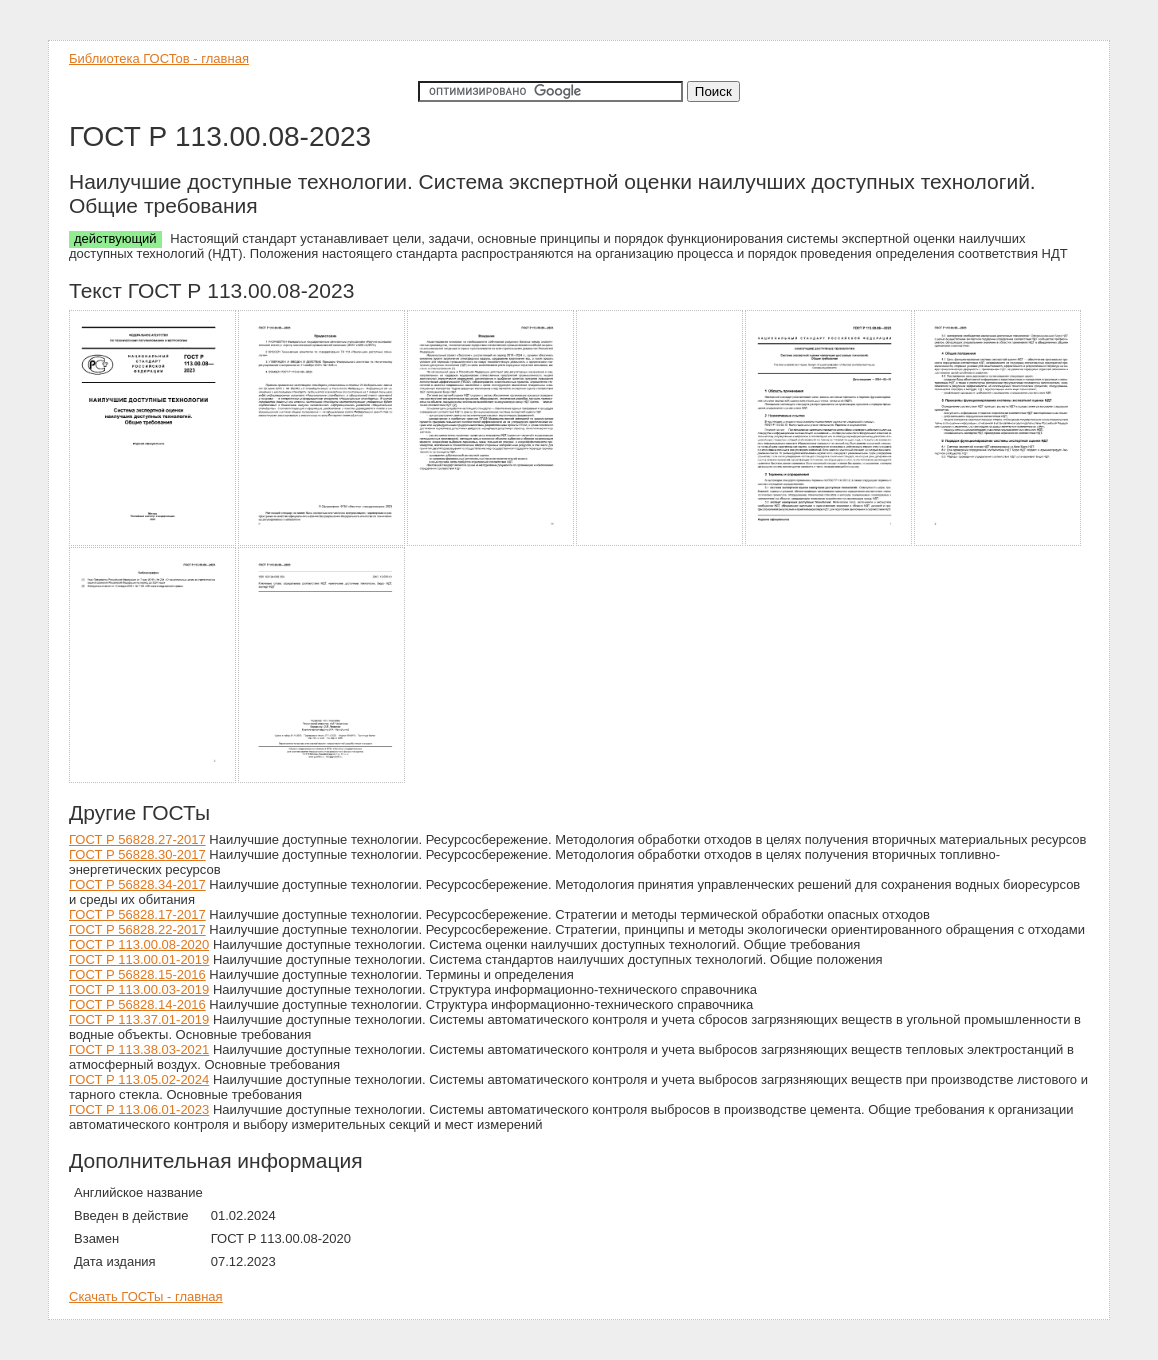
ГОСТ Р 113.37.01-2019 (139, 1019)
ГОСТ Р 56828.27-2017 (137, 839)
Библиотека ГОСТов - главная (159, 58)
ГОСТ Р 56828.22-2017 (137, 929)
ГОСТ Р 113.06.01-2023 (139, 1109)
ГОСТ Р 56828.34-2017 (137, 884)
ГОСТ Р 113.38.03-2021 (139, 1049)
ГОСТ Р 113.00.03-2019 (139, 989)
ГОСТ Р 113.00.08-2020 (139, 944)
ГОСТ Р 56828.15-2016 (137, 974)
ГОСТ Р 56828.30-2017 (137, 854)
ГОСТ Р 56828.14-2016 (137, 1004)
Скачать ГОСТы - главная (146, 1296)
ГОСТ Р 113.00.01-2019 (139, 959)
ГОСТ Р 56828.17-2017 (137, 914)
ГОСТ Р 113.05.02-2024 (139, 1079)
